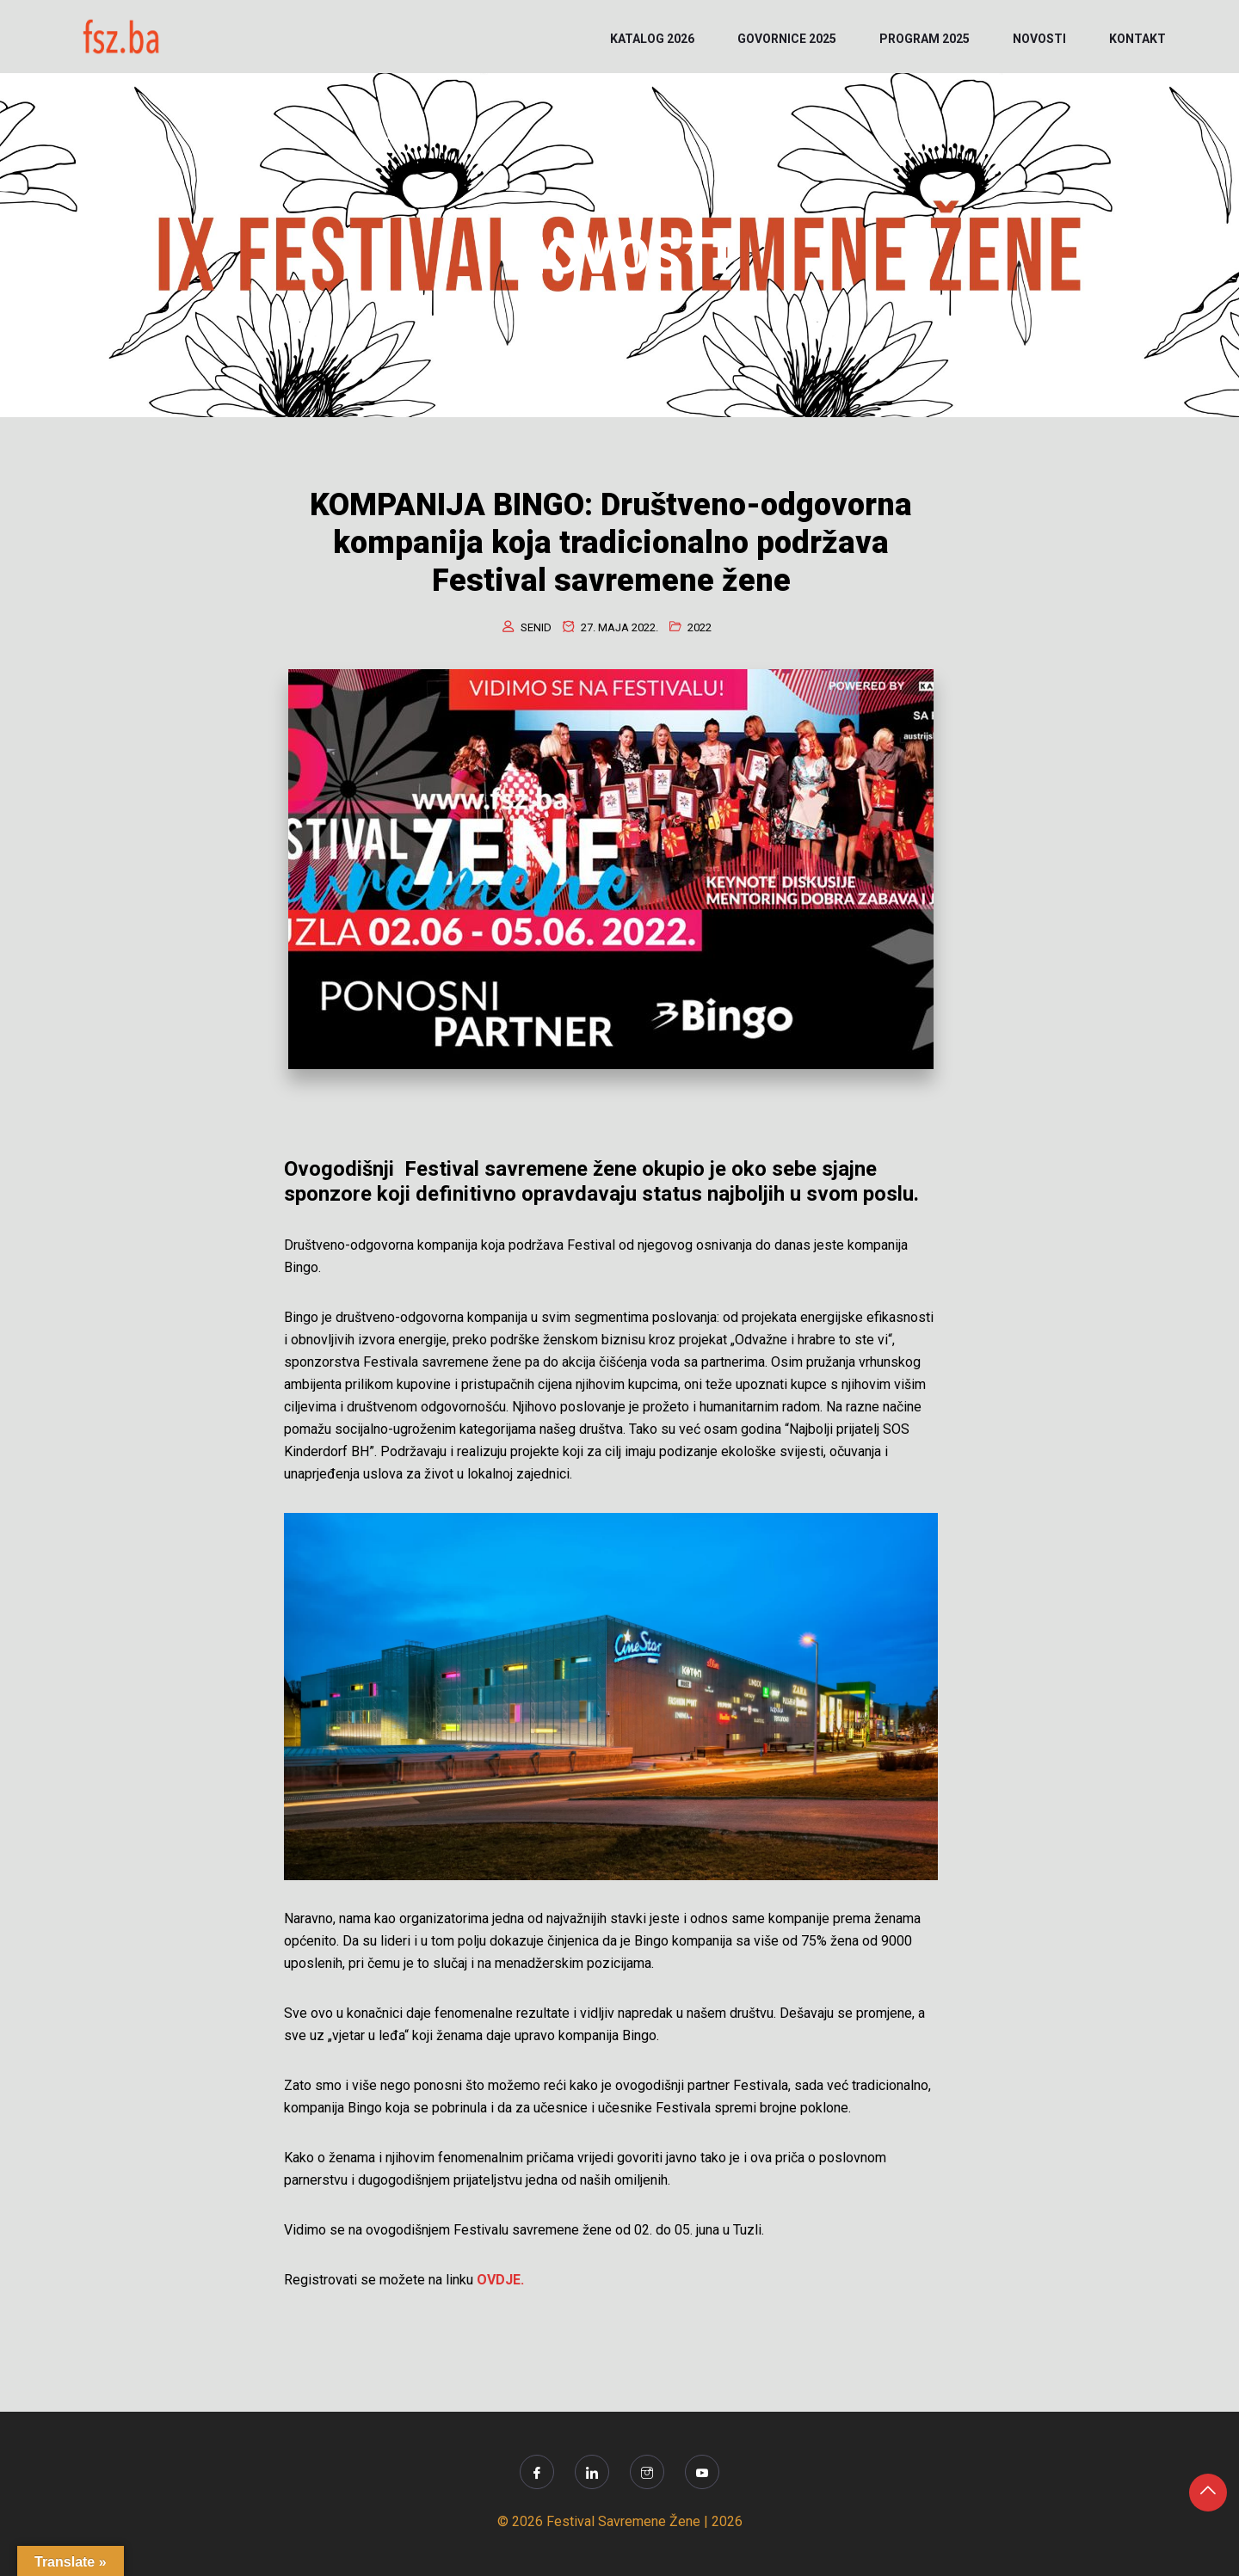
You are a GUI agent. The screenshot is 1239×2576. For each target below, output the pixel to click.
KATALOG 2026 (652, 39)
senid (536, 627)
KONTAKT (1137, 39)
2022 (699, 627)
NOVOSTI (1039, 39)
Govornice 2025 (786, 39)
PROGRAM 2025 (924, 39)
